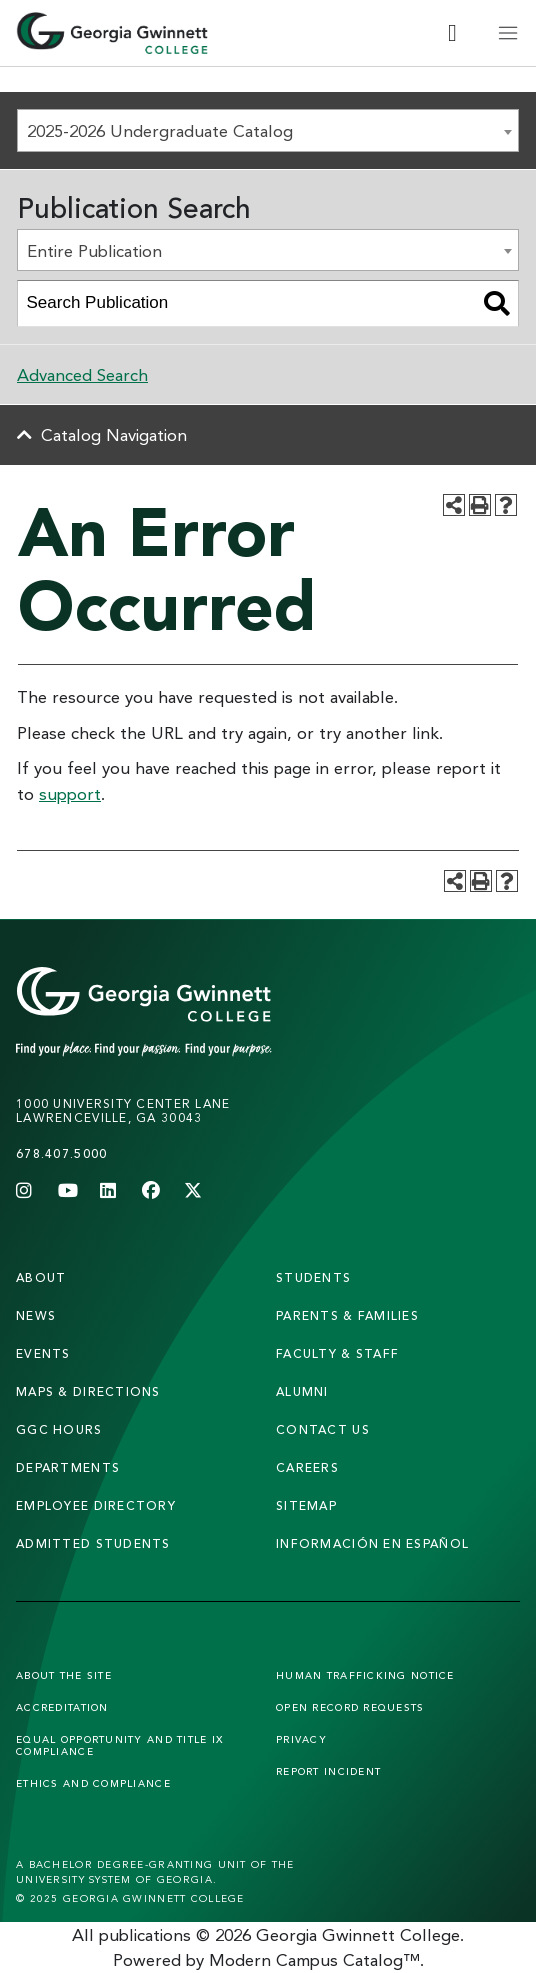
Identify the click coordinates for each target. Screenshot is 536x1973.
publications (145, 1934)
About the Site (64, 1675)
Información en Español (372, 1543)
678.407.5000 (61, 1153)
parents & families (347, 1315)
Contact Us (323, 1429)
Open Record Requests (350, 1707)
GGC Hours (59, 1429)
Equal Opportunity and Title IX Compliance (119, 1745)
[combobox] (268, 130)
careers (307, 1467)
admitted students (93, 1543)
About (41, 1277)
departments (68, 1467)
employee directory (96, 1505)
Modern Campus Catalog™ (314, 1959)
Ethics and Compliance (93, 1783)
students (313, 1277)
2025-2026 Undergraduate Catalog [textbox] (160, 130)
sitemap (306, 1505)
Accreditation (62, 1707)
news (36, 1315)
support (70, 793)
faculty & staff (337, 1353)
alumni (302, 1391)
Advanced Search (82, 374)
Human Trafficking (365, 1675)
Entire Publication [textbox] (94, 250)
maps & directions (88, 1391)
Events (43, 1353)
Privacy (301, 1739)
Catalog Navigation (114, 434)
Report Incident (328, 1771)
